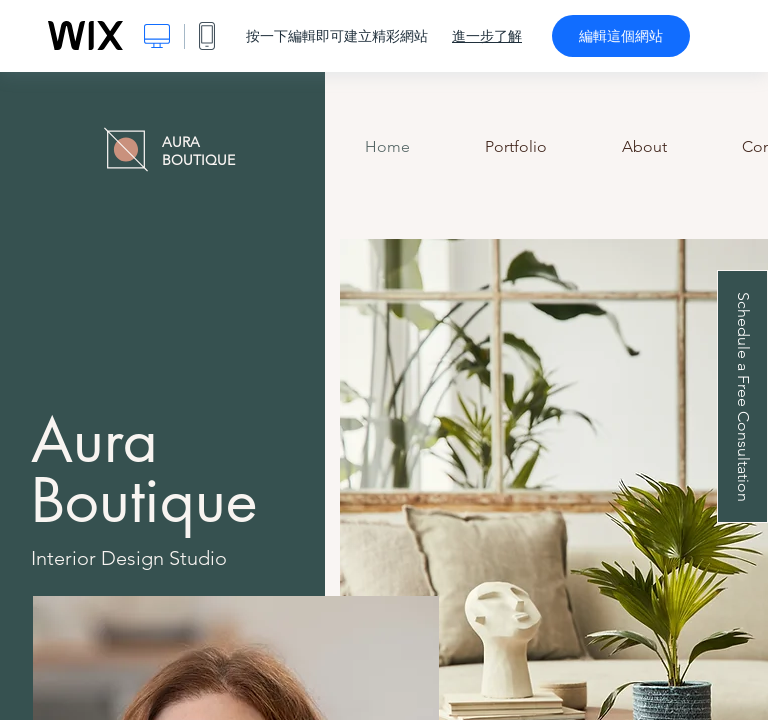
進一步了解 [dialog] (487, 36)
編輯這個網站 (621, 36)
